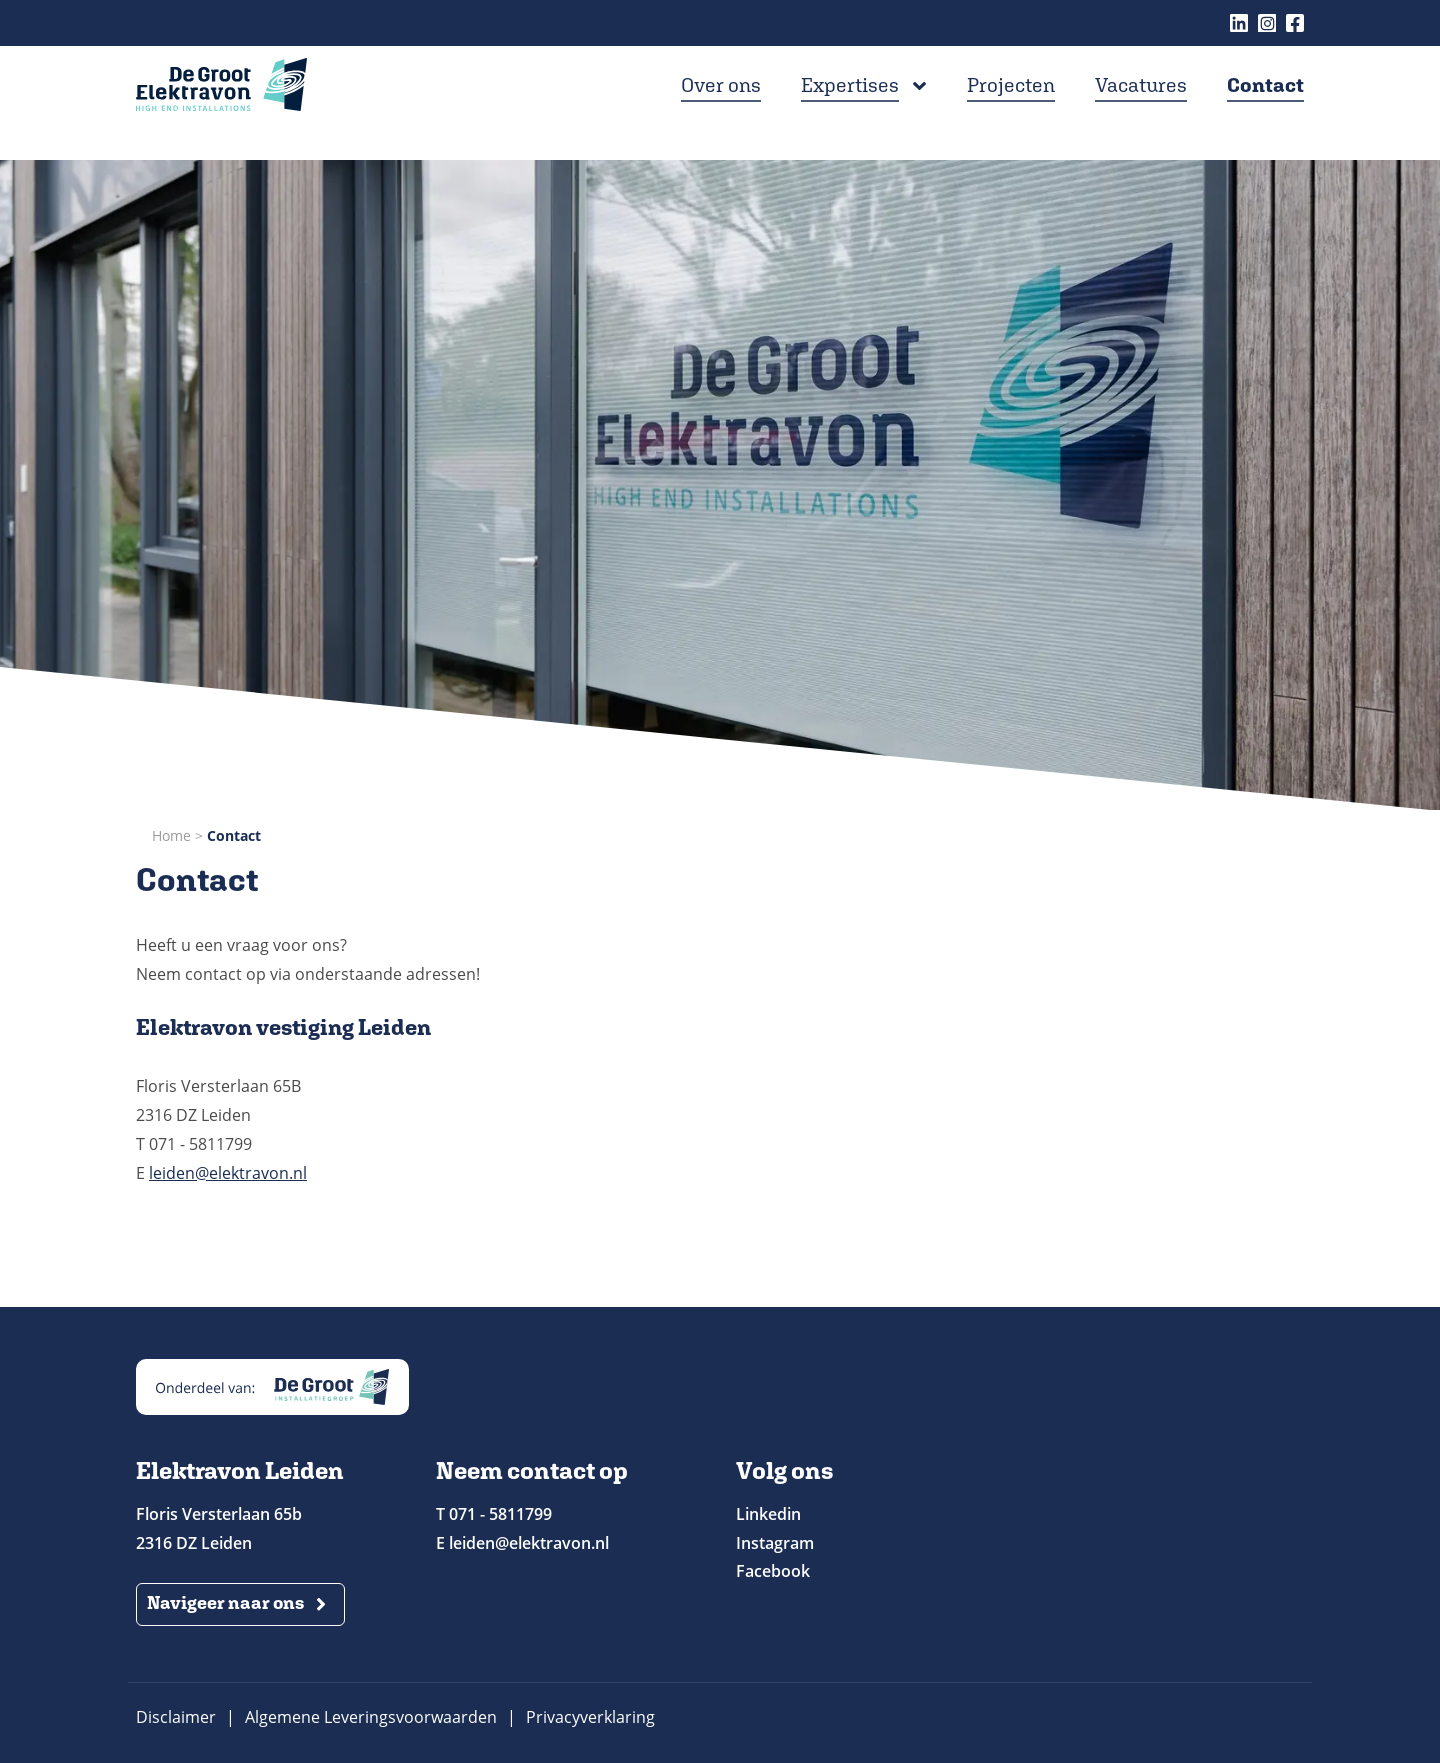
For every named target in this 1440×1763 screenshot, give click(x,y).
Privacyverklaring (590, 1717)
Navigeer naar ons (225, 1602)
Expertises (850, 117)
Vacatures (1141, 117)
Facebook (1295, 23)
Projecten (1011, 117)
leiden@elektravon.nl (228, 1173)
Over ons (721, 117)
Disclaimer (176, 1717)
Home (171, 835)
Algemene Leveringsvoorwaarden (371, 1717)
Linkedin (1239, 23)
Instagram (1267, 23)
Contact (1265, 117)
